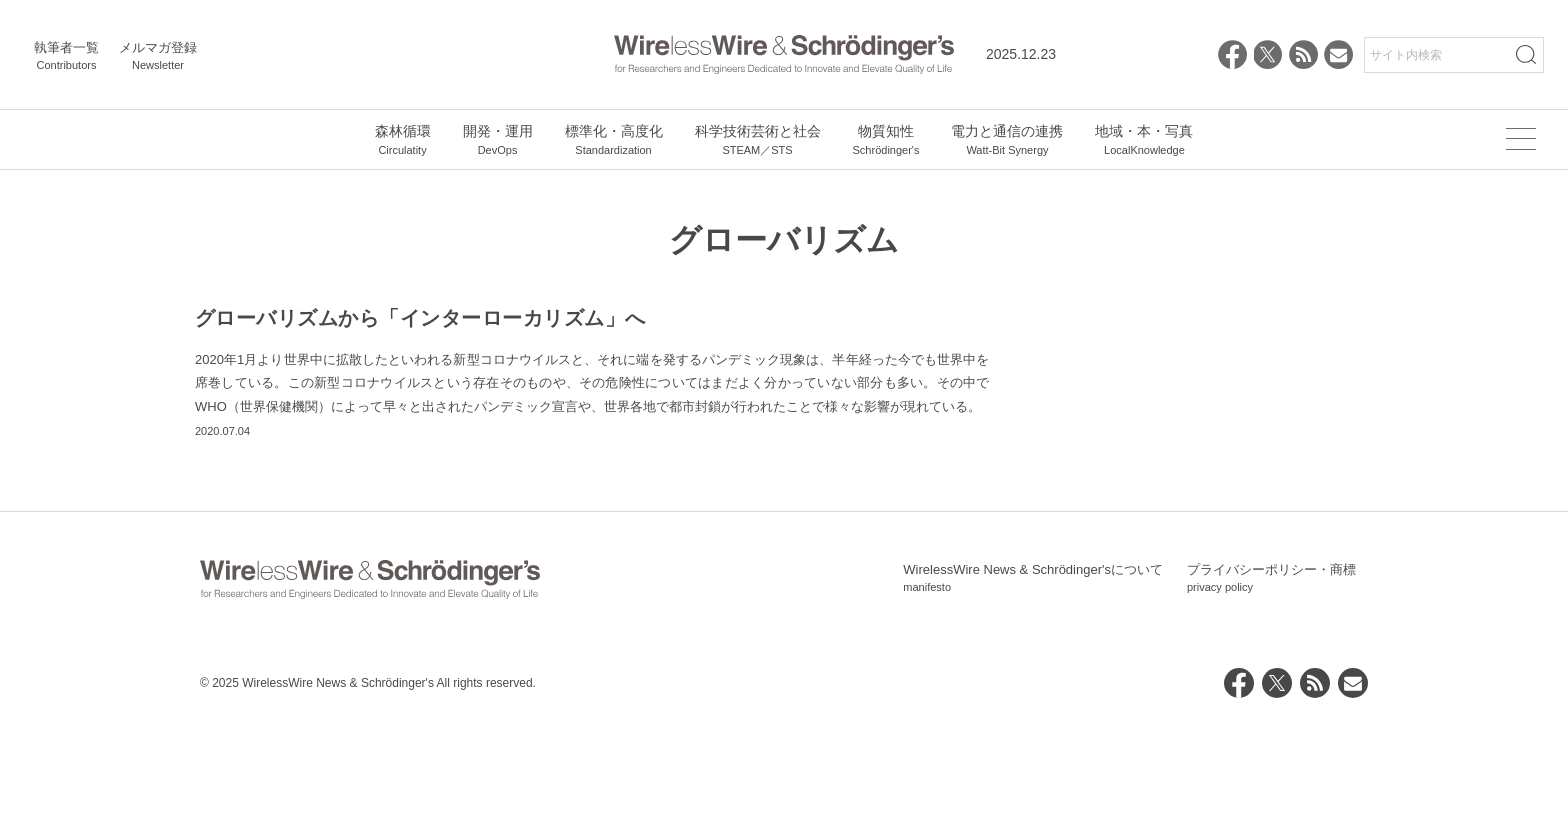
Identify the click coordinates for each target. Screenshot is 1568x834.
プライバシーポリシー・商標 (1271, 691)
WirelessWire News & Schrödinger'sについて (1033, 691)
